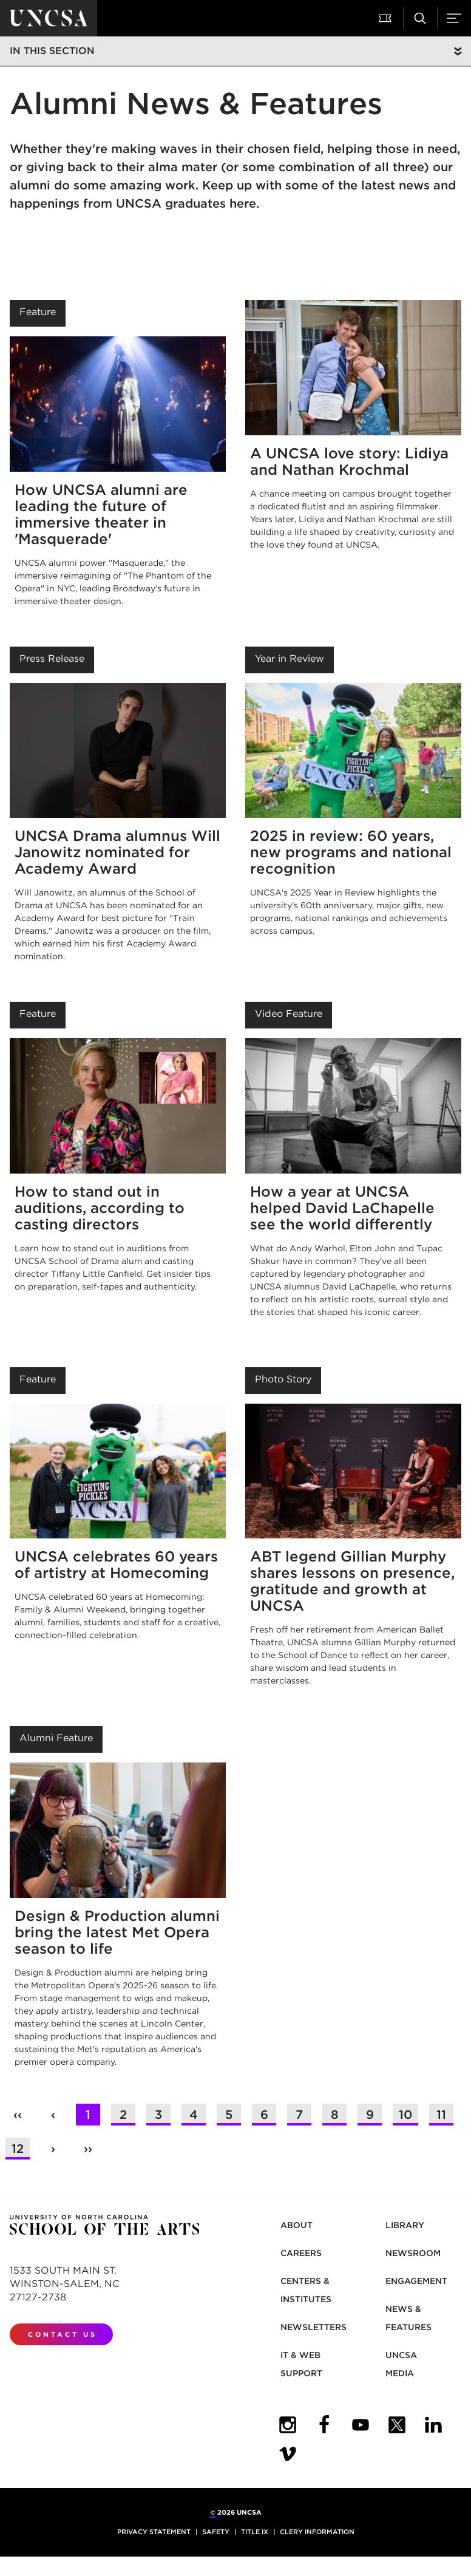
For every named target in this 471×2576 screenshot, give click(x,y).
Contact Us (62, 2334)
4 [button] (193, 2114)
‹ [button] (53, 2114)
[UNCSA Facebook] (324, 2424)
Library (404, 2225)
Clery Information (317, 2531)
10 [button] (405, 2114)
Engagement (416, 2281)
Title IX (254, 2531)
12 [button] (18, 2148)
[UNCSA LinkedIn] (433, 2424)
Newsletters (313, 2327)
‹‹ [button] (17, 2114)
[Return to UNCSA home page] (48, 18)
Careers (301, 2253)
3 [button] (158, 2114)
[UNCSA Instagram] (287, 2424)
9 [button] (370, 2114)
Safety (215, 2531)
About (296, 2225)
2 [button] (123, 2114)
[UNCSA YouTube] (360, 2424)
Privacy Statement (154, 2531)
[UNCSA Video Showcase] (287, 2454)
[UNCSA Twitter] (397, 2424)
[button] (386, 18)
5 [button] (228, 2114)
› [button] (53, 2148)
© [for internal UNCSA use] (212, 2512)
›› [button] (88, 2148)
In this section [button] (52, 50)
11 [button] (441, 2114)
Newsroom (413, 2253)
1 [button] (88, 2114)
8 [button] (335, 2114)
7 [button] (299, 2114)
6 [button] (264, 2114)
